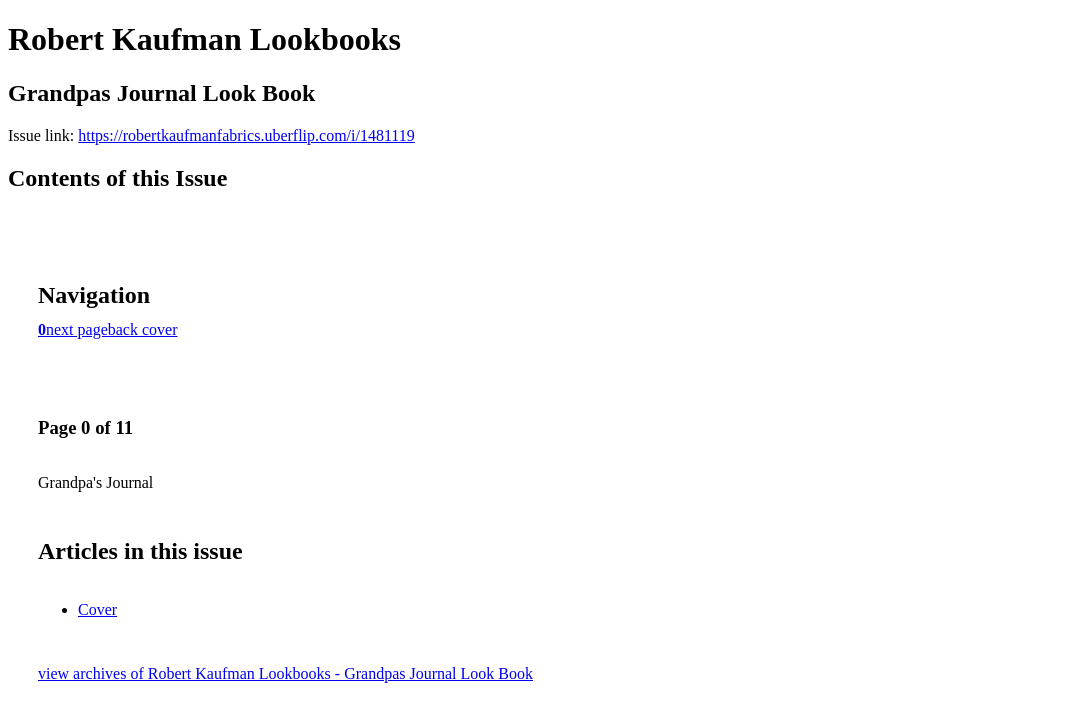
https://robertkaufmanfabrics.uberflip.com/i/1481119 (246, 135)
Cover (97, 609)
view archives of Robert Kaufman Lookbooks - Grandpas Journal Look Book (285, 673)
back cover (143, 329)
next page (77, 329)
